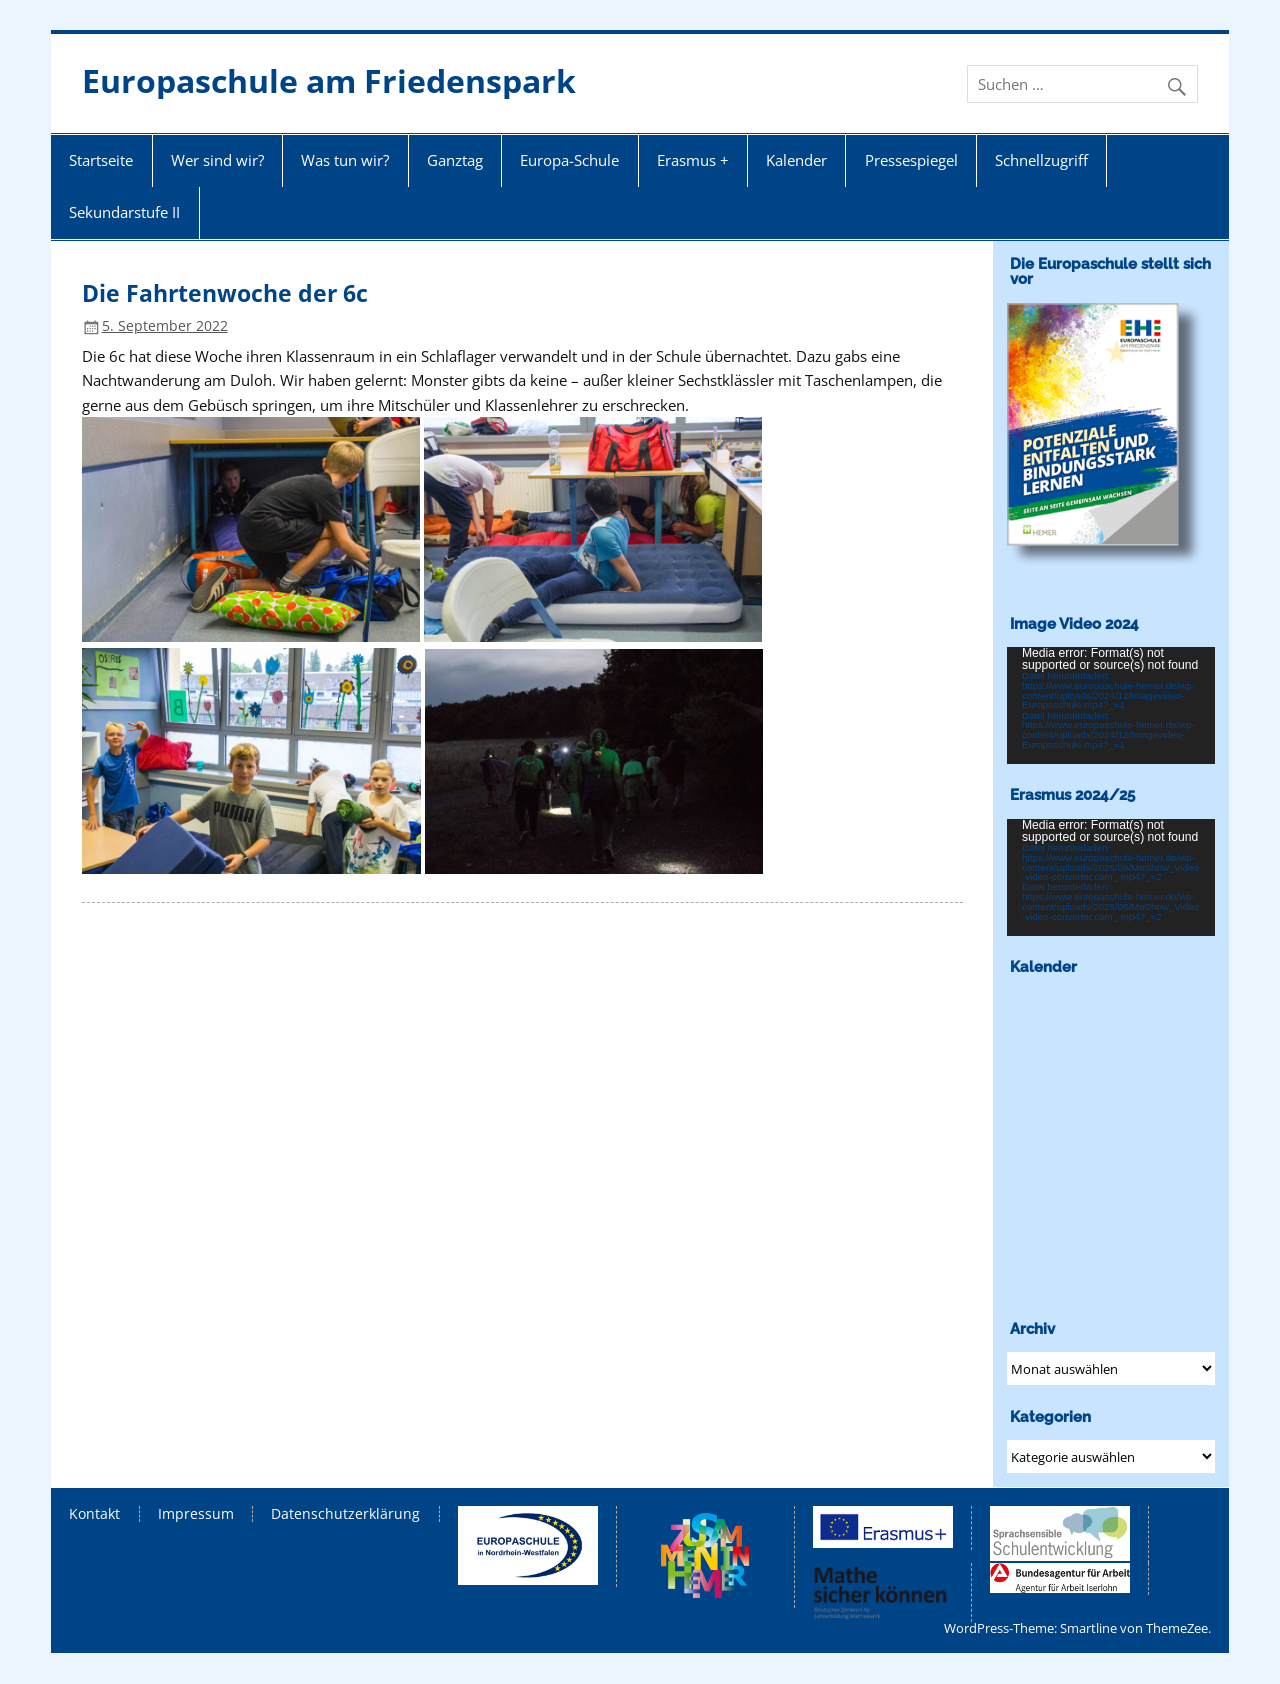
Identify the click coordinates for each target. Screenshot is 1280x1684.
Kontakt (94, 1514)
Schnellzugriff (1041, 160)
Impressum (196, 1514)
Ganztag (455, 160)
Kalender (796, 160)
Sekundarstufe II (124, 212)
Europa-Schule (569, 160)
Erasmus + (693, 160)
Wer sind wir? (217, 160)
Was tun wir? (345, 160)
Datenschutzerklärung (345, 1514)
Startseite (101, 160)
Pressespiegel (911, 160)
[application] (1111, 705)
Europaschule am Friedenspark (329, 80)
